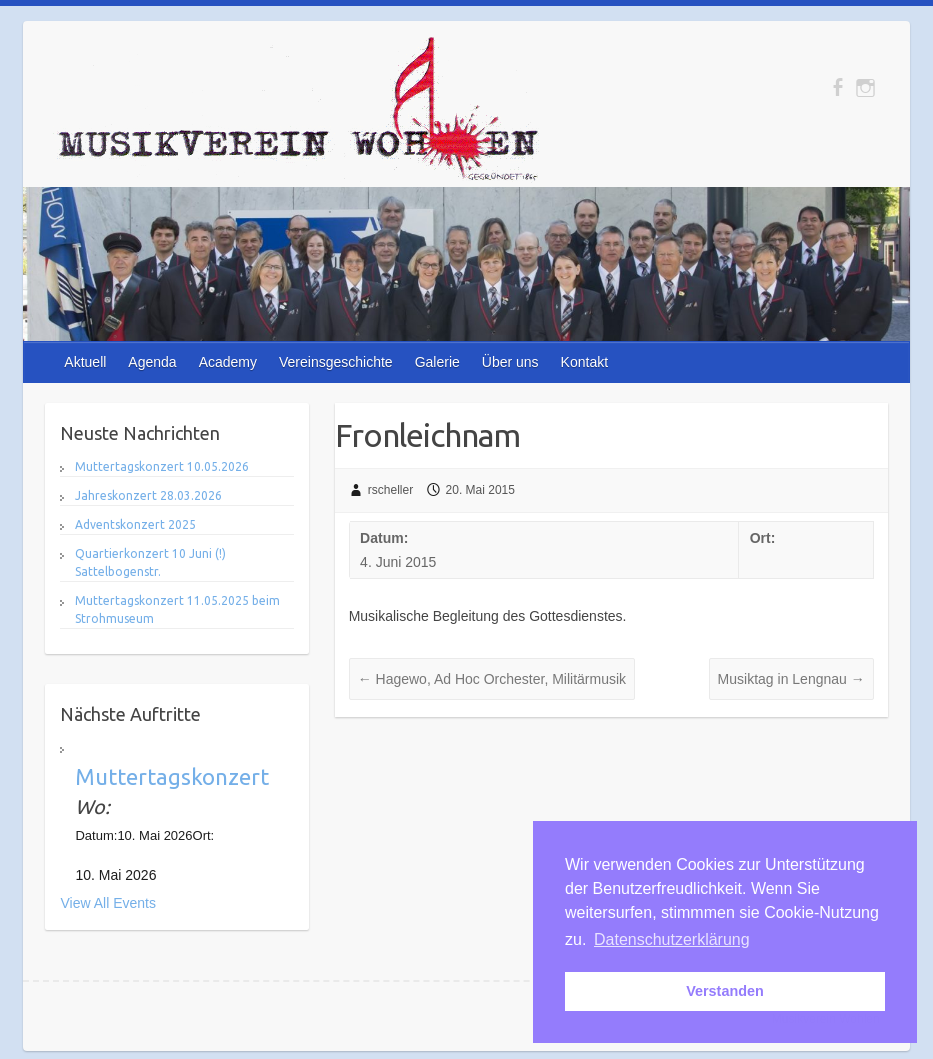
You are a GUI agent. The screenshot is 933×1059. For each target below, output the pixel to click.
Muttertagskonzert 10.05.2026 (162, 466)
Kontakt (584, 362)
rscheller (390, 490)
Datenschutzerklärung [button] (672, 939)
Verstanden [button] (725, 991)
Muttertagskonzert (172, 776)
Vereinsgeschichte (336, 362)
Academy (228, 362)
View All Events (107, 903)
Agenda (152, 362)
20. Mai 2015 (480, 490)
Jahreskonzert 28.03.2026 (148, 495)
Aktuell (85, 362)
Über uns (510, 362)
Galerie (437, 362)
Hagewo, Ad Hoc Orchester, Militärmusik (492, 679)
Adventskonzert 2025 (135, 524)
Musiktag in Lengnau (791, 679)
